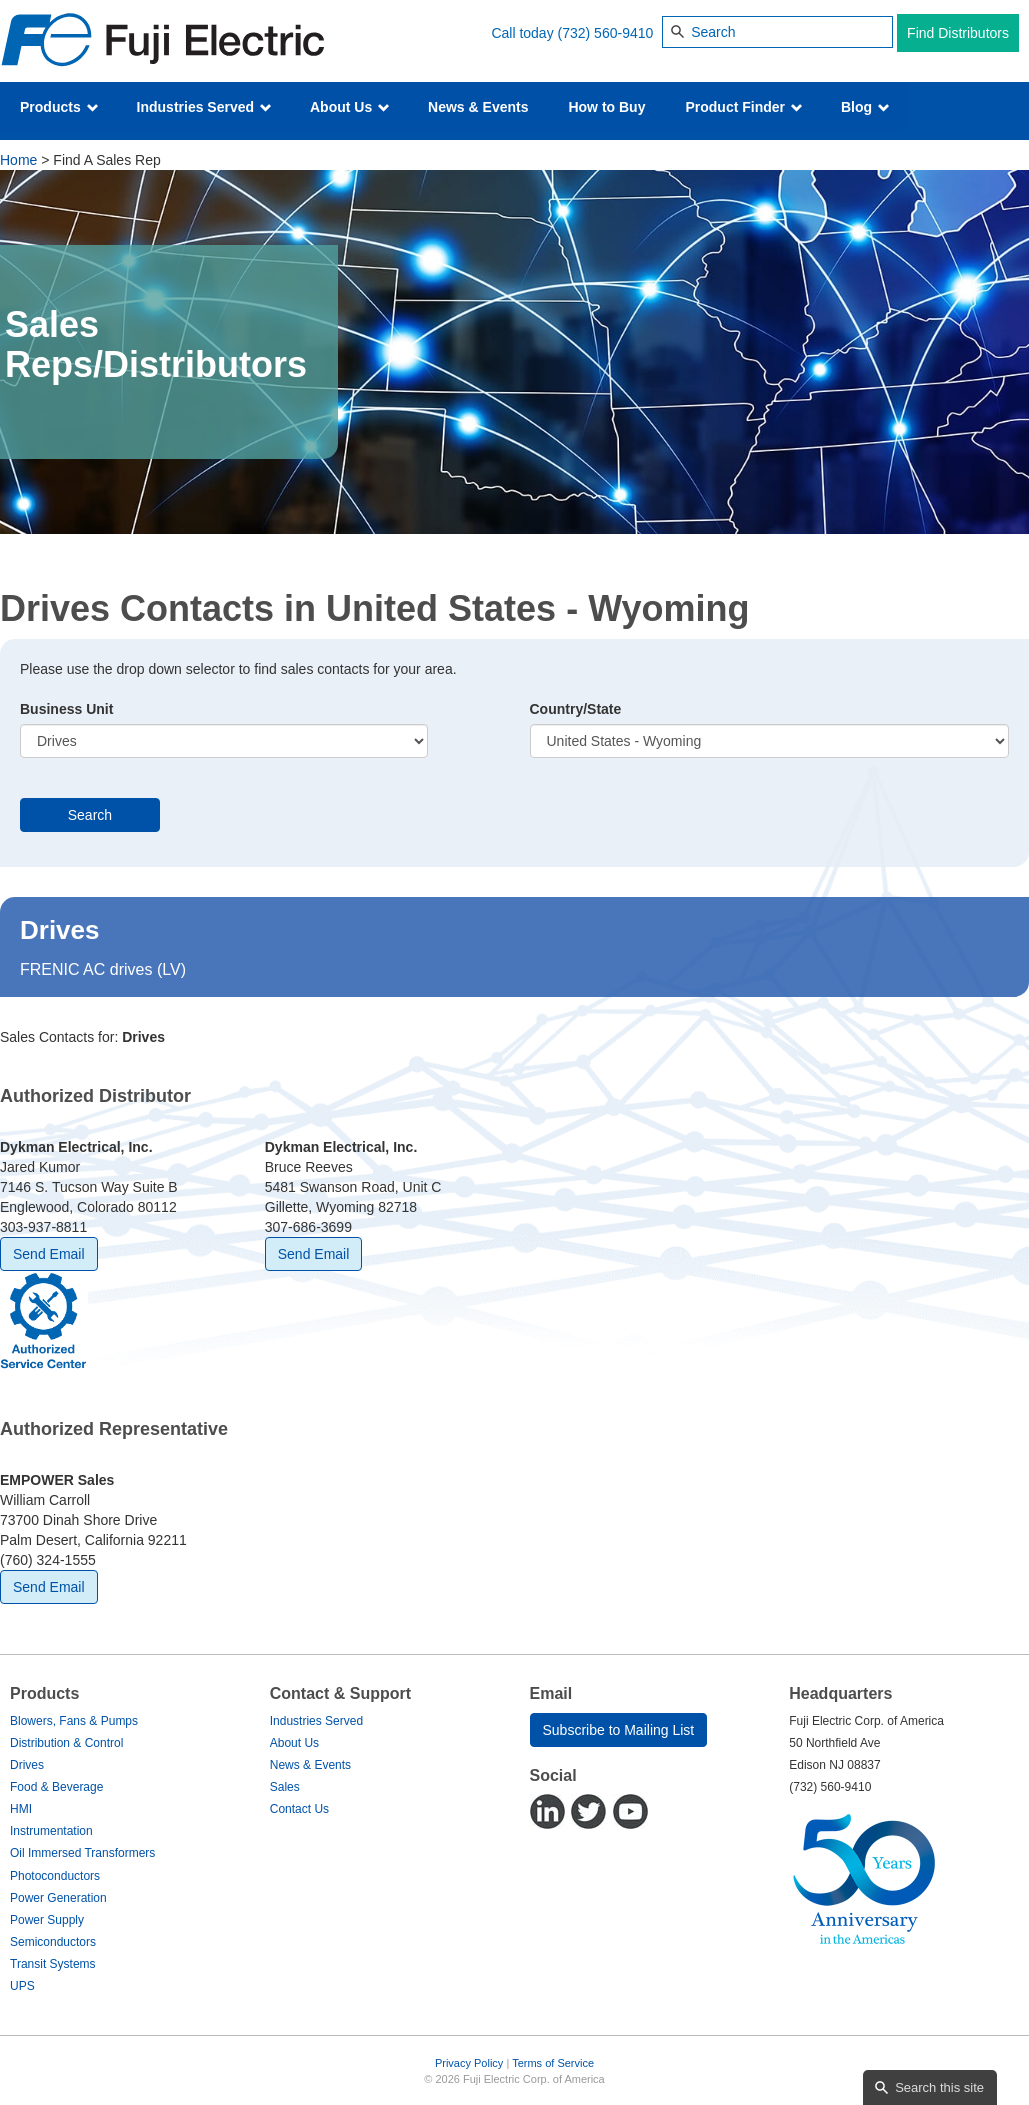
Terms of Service (553, 2063)
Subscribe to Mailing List (619, 1730)
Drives (27, 1765)
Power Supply (47, 1920)
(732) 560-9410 (606, 33)
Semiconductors (53, 1942)
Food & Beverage (56, 1787)
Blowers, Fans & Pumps (74, 1721)
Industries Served (204, 107)
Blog (865, 107)
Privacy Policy (469, 2063)
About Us (350, 107)
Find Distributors (958, 33)
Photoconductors (55, 1876)
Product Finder (743, 107)
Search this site (939, 2087)
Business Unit (66, 709)
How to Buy (606, 107)
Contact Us (299, 1809)
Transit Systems (53, 1964)
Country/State (576, 709)
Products (59, 107)
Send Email (49, 1254)
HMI (21, 1809)
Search (90, 815)
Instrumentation (51, 1831)
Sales (285, 1787)
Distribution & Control (66, 1743)
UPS (22, 1986)
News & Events (478, 107)
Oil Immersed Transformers (82, 1853)
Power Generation (58, 1898)
